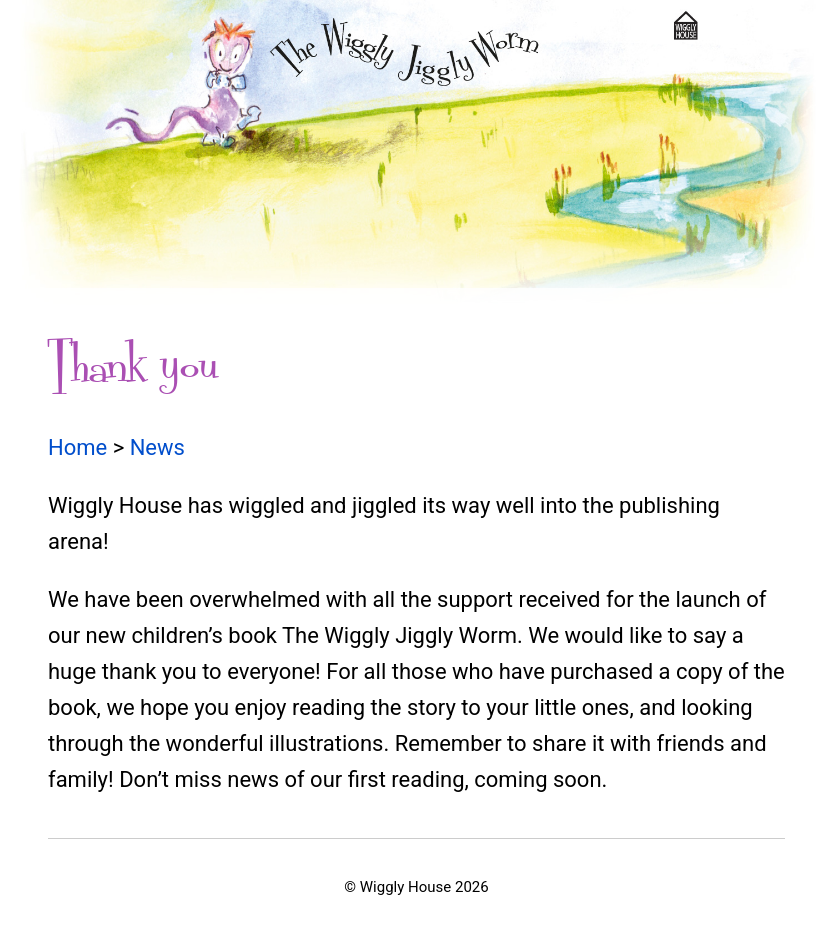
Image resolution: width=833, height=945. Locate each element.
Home (77, 447)
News (157, 447)
